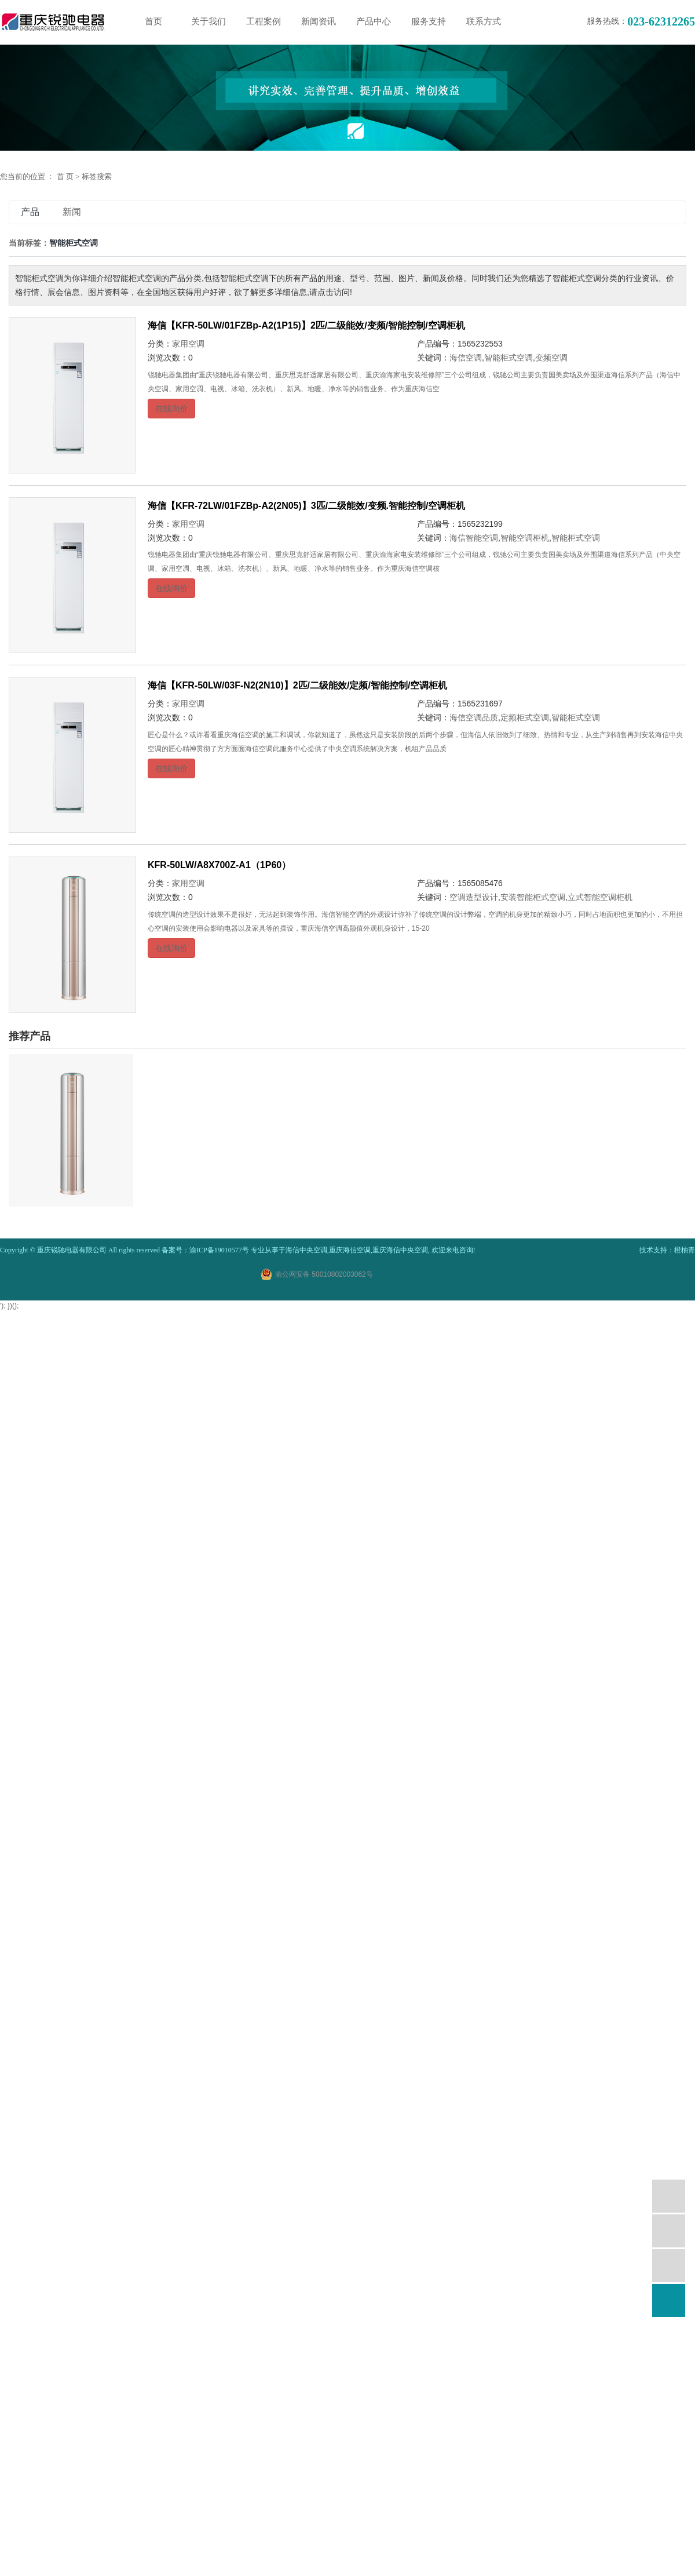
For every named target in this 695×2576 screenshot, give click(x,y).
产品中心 (373, 21)
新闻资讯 (318, 21)
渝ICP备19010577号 (219, 1250)
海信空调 (465, 357)
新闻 (72, 212)
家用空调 (188, 343)
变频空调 (551, 357)
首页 (153, 21)
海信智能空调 (473, 537)
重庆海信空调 (350, 1250)
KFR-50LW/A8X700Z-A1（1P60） (219, 865)
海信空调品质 (473, 717)
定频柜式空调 (524, 717)
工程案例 (263, 21)
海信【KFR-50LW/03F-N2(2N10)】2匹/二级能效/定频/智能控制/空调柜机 (297, 685)
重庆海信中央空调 (400, 1250)
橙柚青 (684, 1250)
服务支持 (428, 21)
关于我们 (208, 21)
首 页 (65, 176)
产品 (30, 212)
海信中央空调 (306, 1250)
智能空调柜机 (524, 537)
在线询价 (171, 408)
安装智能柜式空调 (532, 897)
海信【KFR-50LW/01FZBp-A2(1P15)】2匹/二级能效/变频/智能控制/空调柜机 (306, 325)
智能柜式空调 (508, 357)
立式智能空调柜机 (600, 897)
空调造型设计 (473, 897)
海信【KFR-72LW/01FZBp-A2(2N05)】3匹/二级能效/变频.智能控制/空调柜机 (306, 506)
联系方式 (483, 21)
